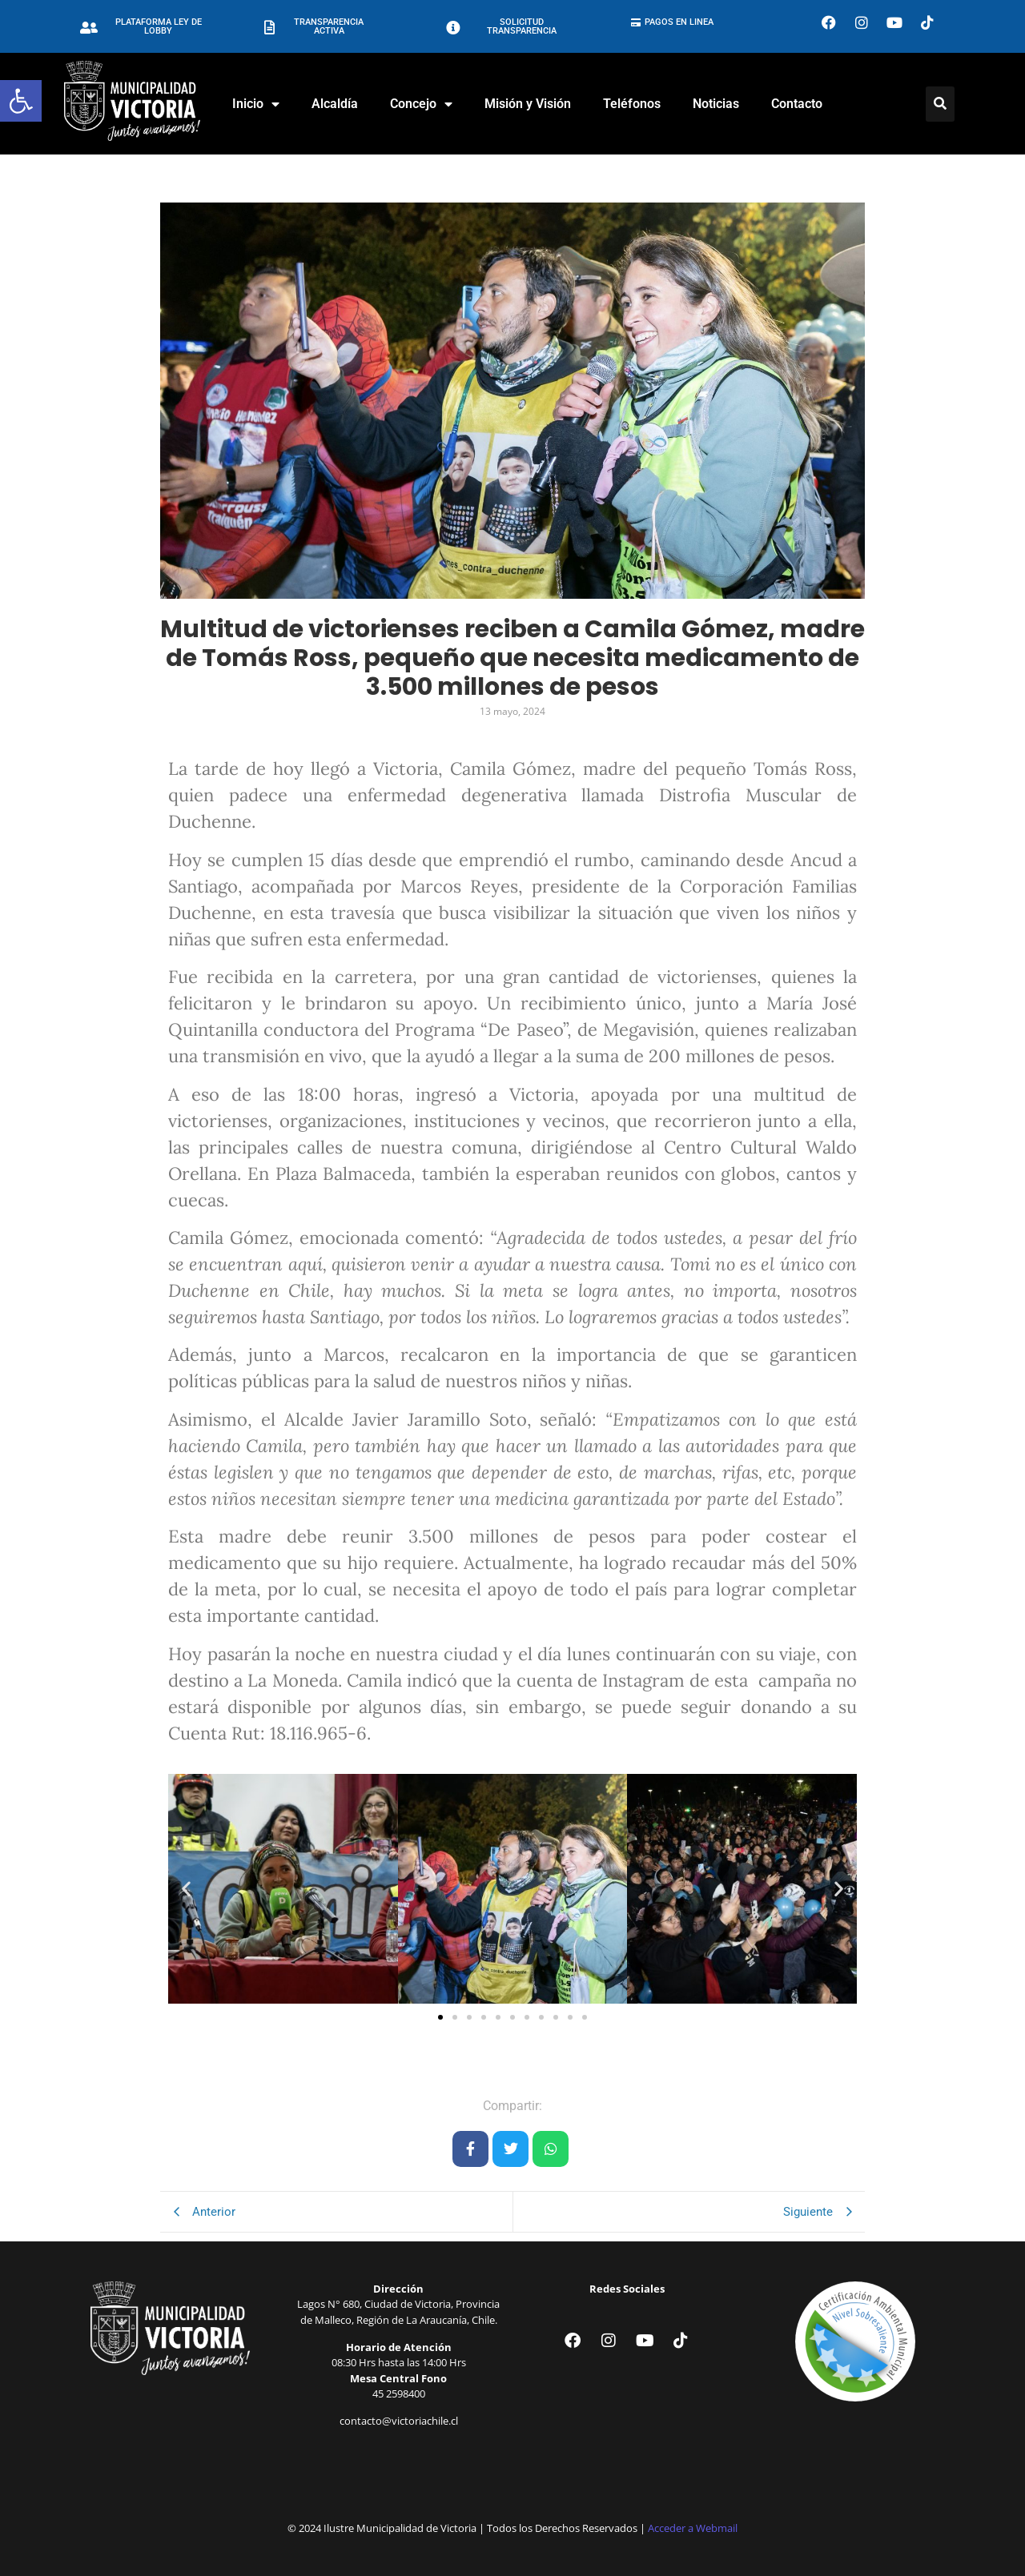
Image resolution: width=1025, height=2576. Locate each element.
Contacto (796, 103)
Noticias (716, 103)
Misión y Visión (527, 103)
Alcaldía (335, 103)
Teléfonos (632, 103)
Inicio (255, 104)
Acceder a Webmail (693, 2528)
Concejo (421, 104)
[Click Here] (940, 104)
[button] (21, 101)
